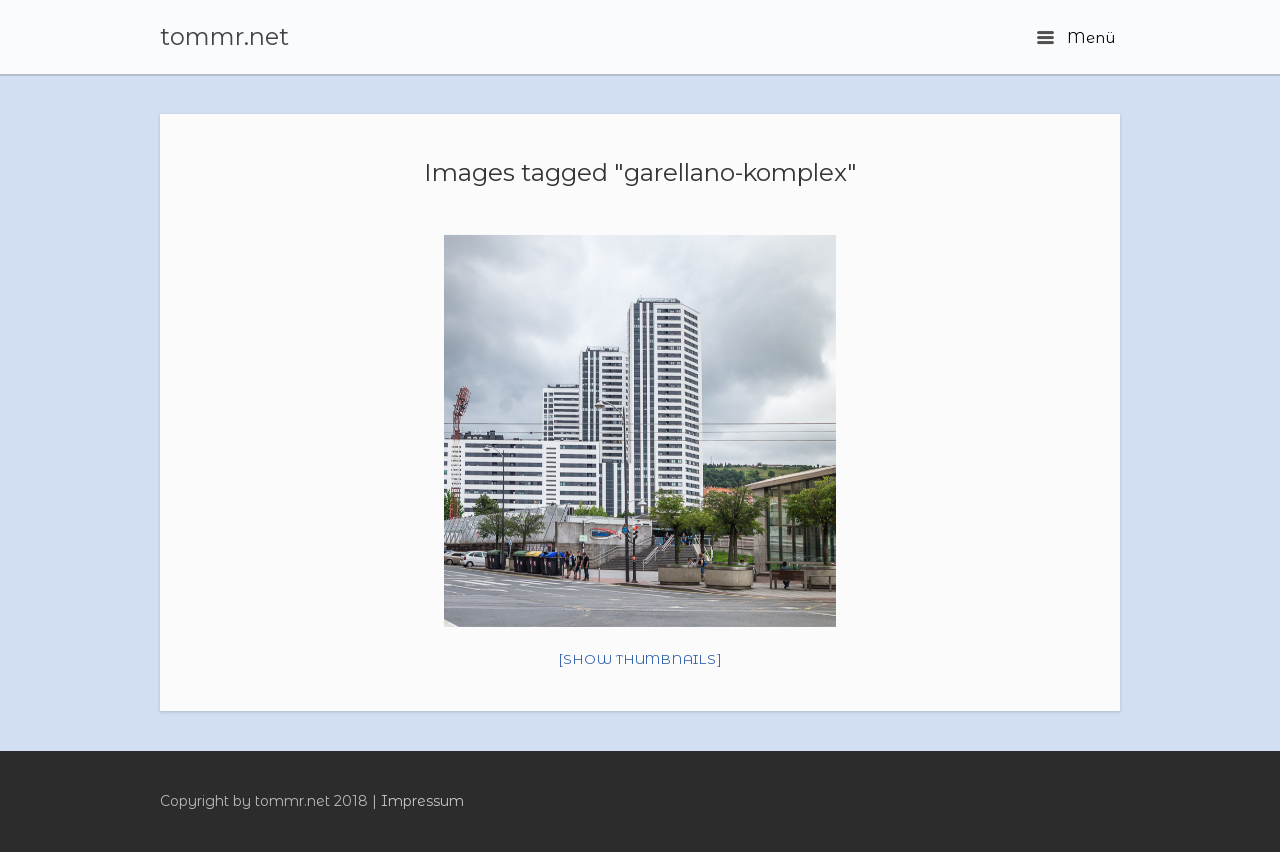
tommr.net (224, 37)
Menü (1076, 37)
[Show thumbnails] (640, 659)
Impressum (422, 801)
